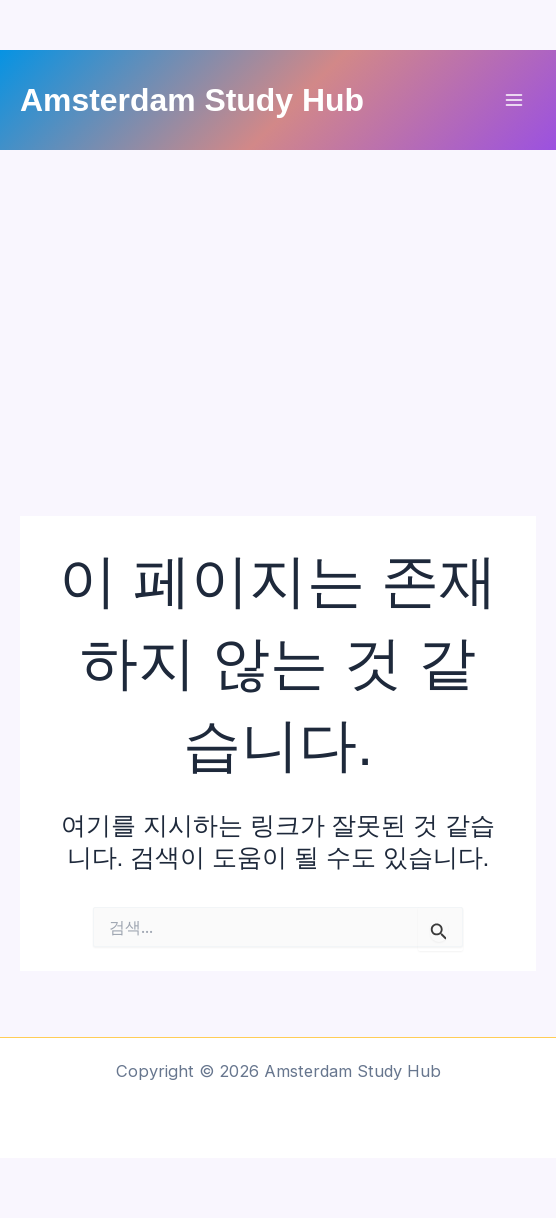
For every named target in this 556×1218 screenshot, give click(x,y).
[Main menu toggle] (513, 100)
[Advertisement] (278, 300)
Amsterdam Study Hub (192, 100)
